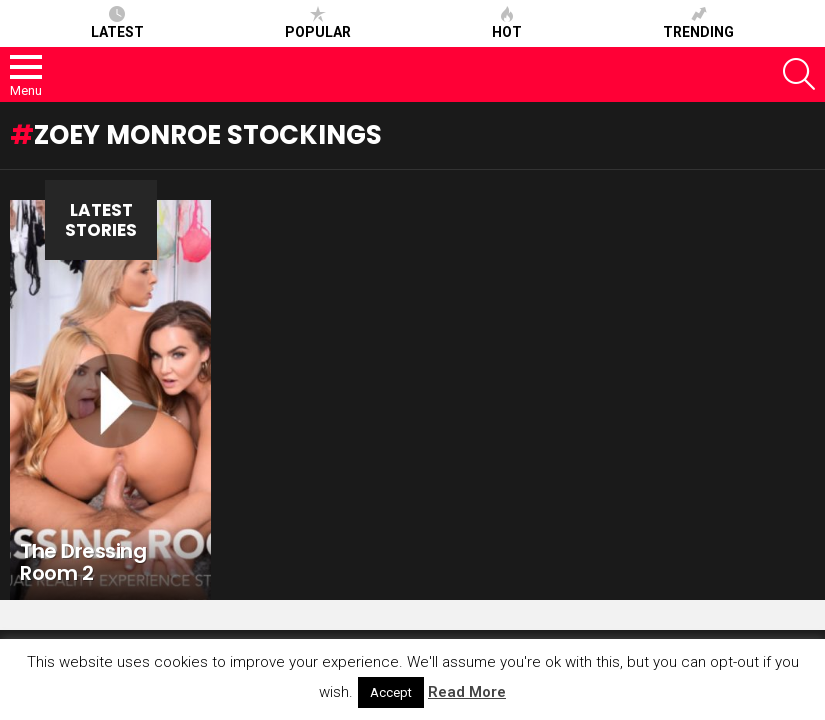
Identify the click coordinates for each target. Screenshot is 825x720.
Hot (507, 23)
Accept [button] (391, 692)
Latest (117, 23)
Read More (467, 692)
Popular (318, 23)
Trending (698, 23)
